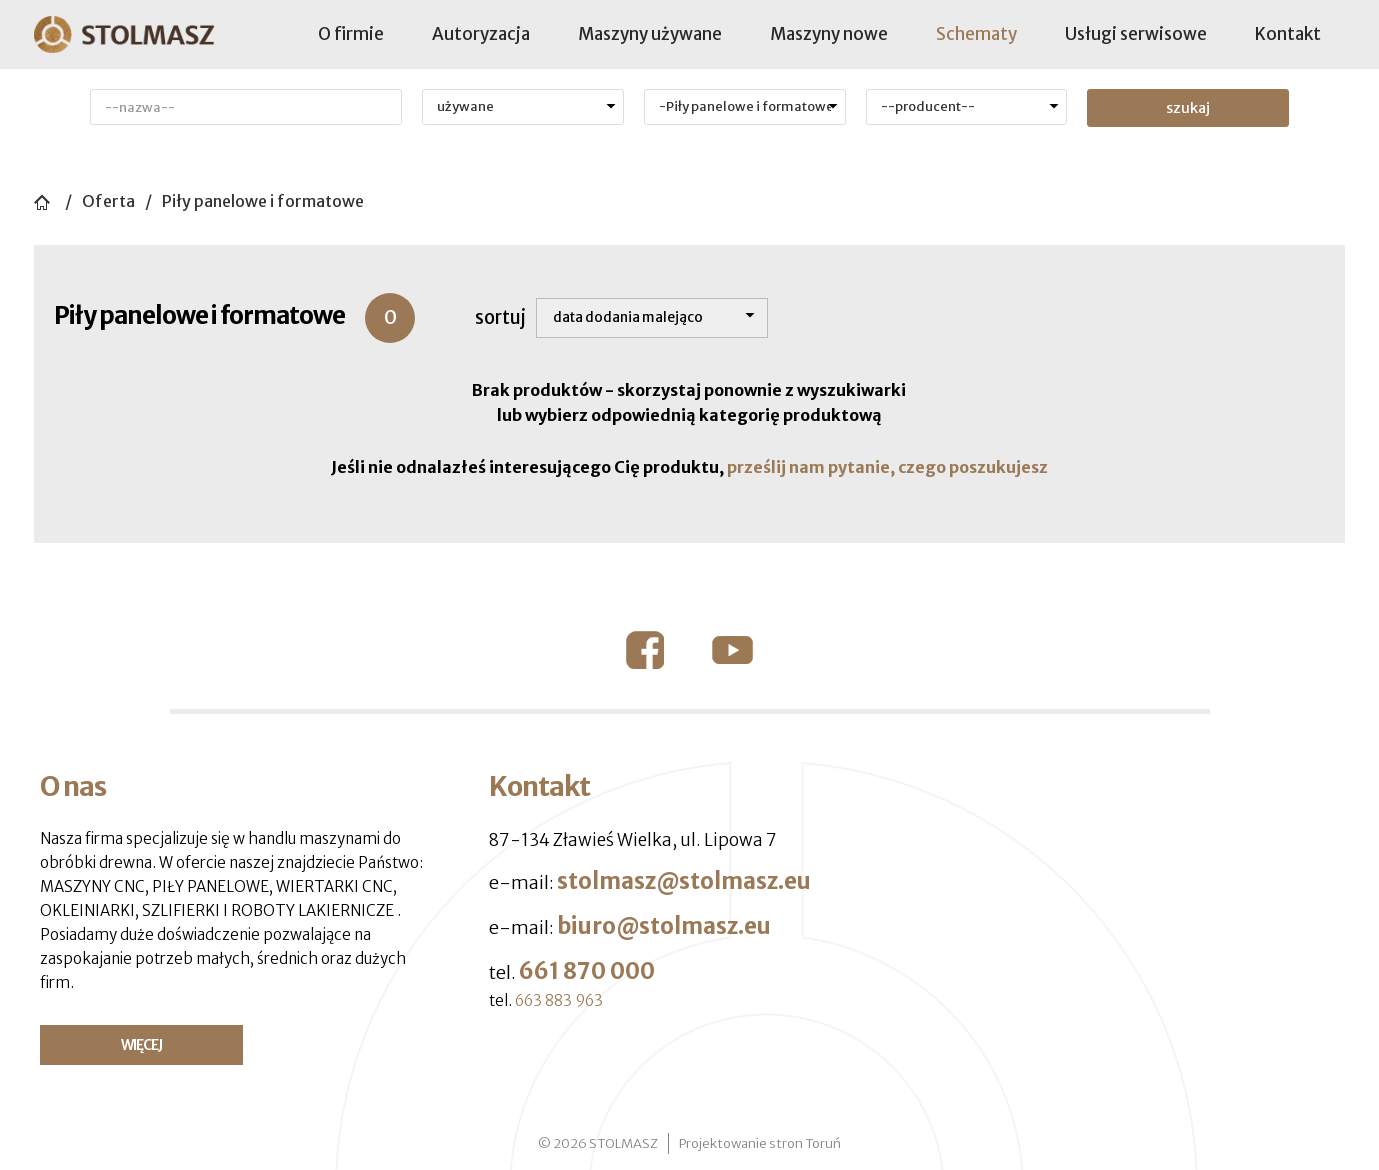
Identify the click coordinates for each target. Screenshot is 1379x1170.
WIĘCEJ (141, 1045)
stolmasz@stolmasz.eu (684, 881)
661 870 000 (587, 971)
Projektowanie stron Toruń (760, 1143)
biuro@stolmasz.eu (664, 926)
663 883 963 (559, 1000)
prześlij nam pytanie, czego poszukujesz (887, 467)
